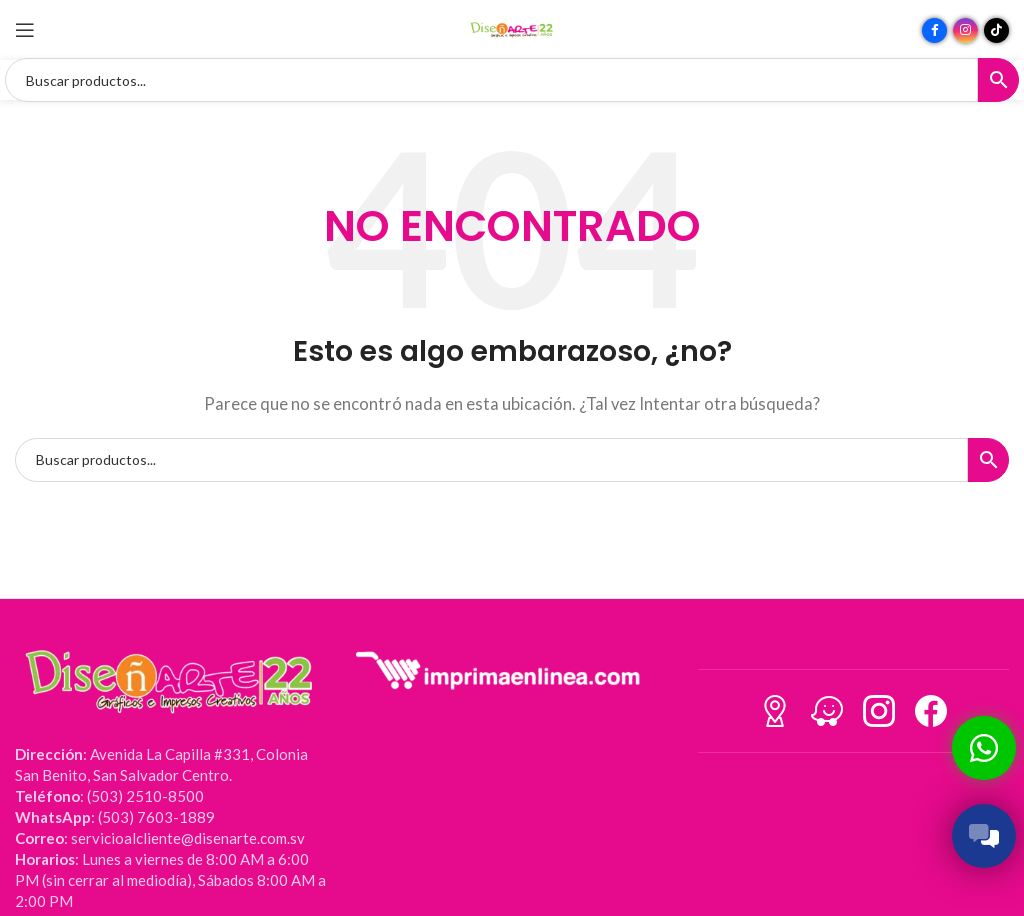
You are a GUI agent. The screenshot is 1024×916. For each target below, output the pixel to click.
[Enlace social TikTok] (996, 30)
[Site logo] (512, 28)
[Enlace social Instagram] (965, 30)
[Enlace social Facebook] (934, 30)
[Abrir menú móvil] (25, 30)
